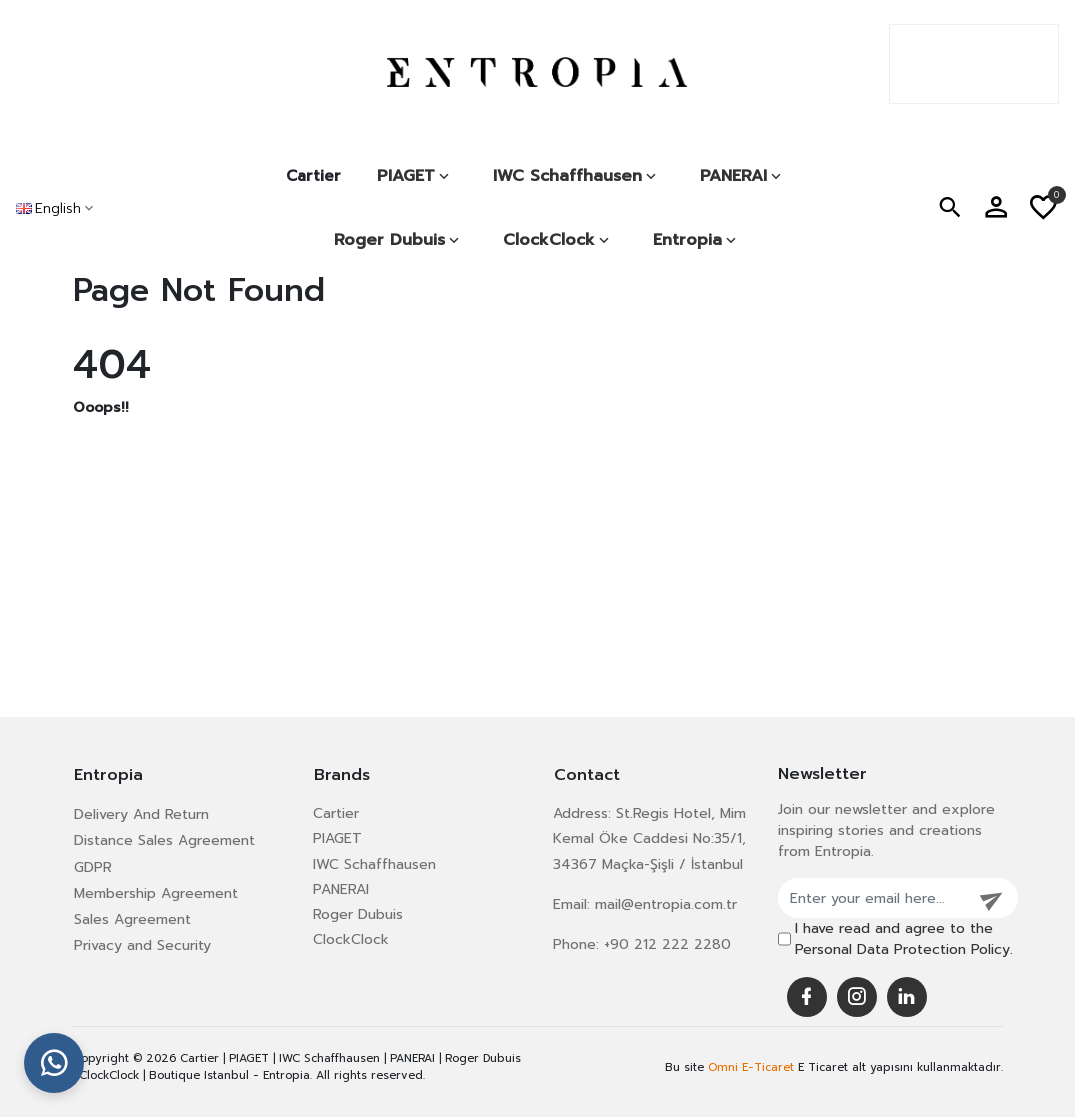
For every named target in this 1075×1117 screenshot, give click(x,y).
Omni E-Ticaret (751, 1067)
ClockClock (351, 939)
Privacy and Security (142, 945)
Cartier (313, 176)
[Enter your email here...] (873, 898)
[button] (950, 208)
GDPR (93, 867)
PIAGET (337, 838)
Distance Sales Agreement (164, 840)
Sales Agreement (132, 919)
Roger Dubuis (358, 914)
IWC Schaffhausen (374, 864)
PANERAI (341, 889)
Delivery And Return (141, 814)
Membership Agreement (156, 893)
